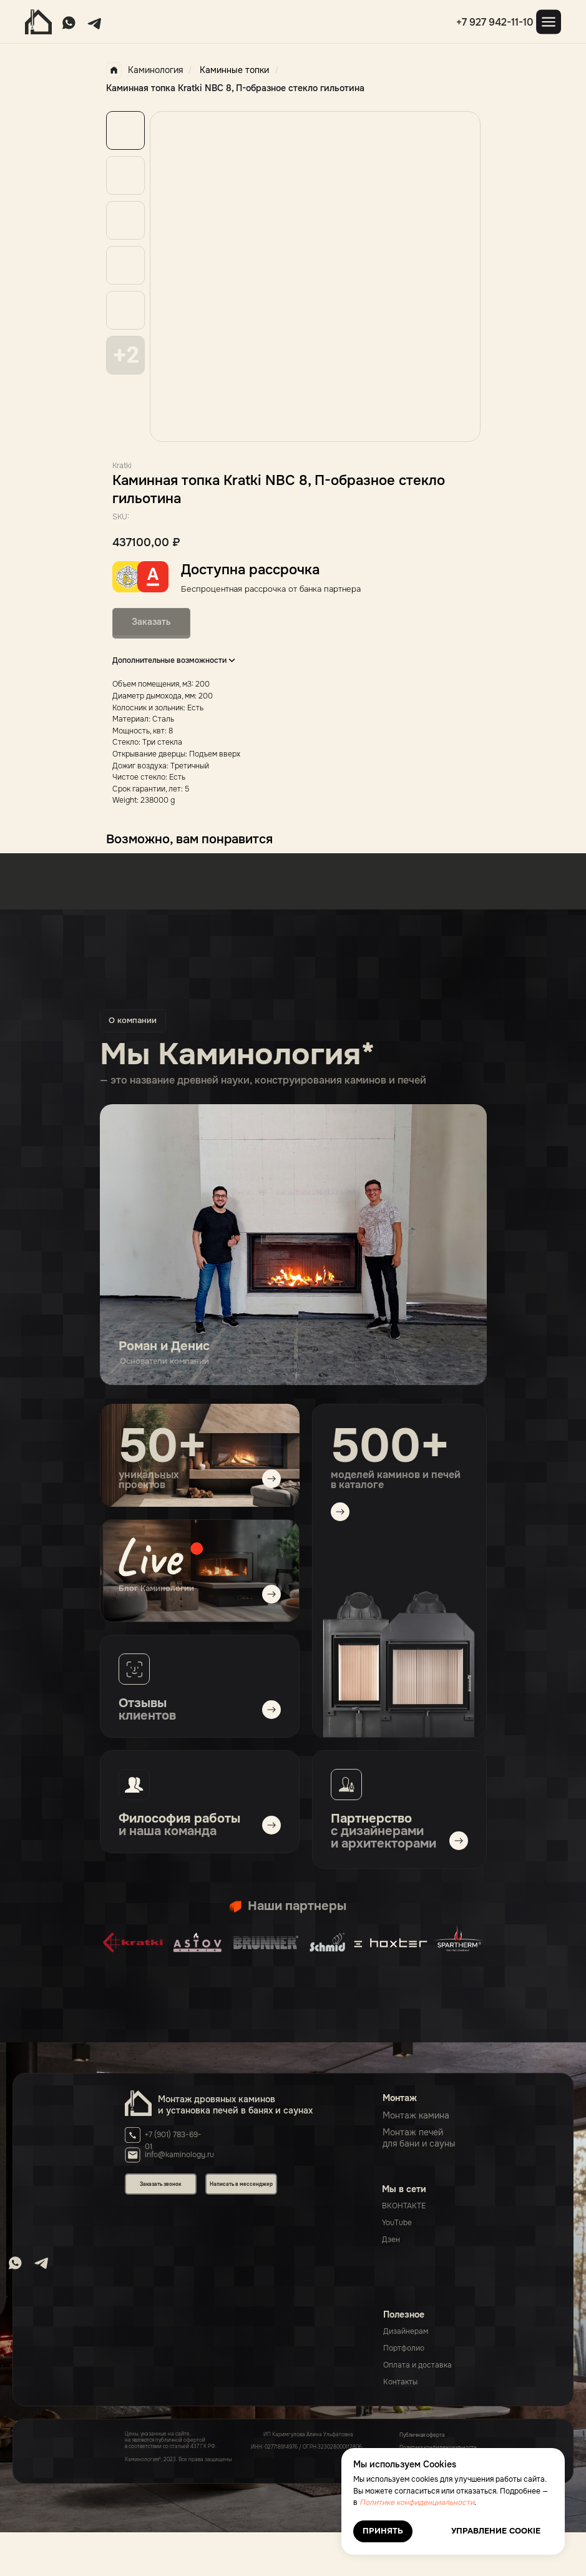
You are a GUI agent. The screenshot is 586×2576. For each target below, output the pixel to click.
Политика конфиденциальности (438, 2447)
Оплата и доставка (417, 2365)
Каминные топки (234, 70)
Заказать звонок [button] (160, 2184)
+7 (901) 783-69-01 (173, 2141)
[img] (200, 1570)
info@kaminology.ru (179, 2155)
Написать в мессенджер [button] (241, 2184)
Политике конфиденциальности (416, 2502)
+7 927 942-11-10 (495, 22)
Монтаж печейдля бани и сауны (419, 2138)
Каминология (144, 70)
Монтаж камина (416, 2115)
